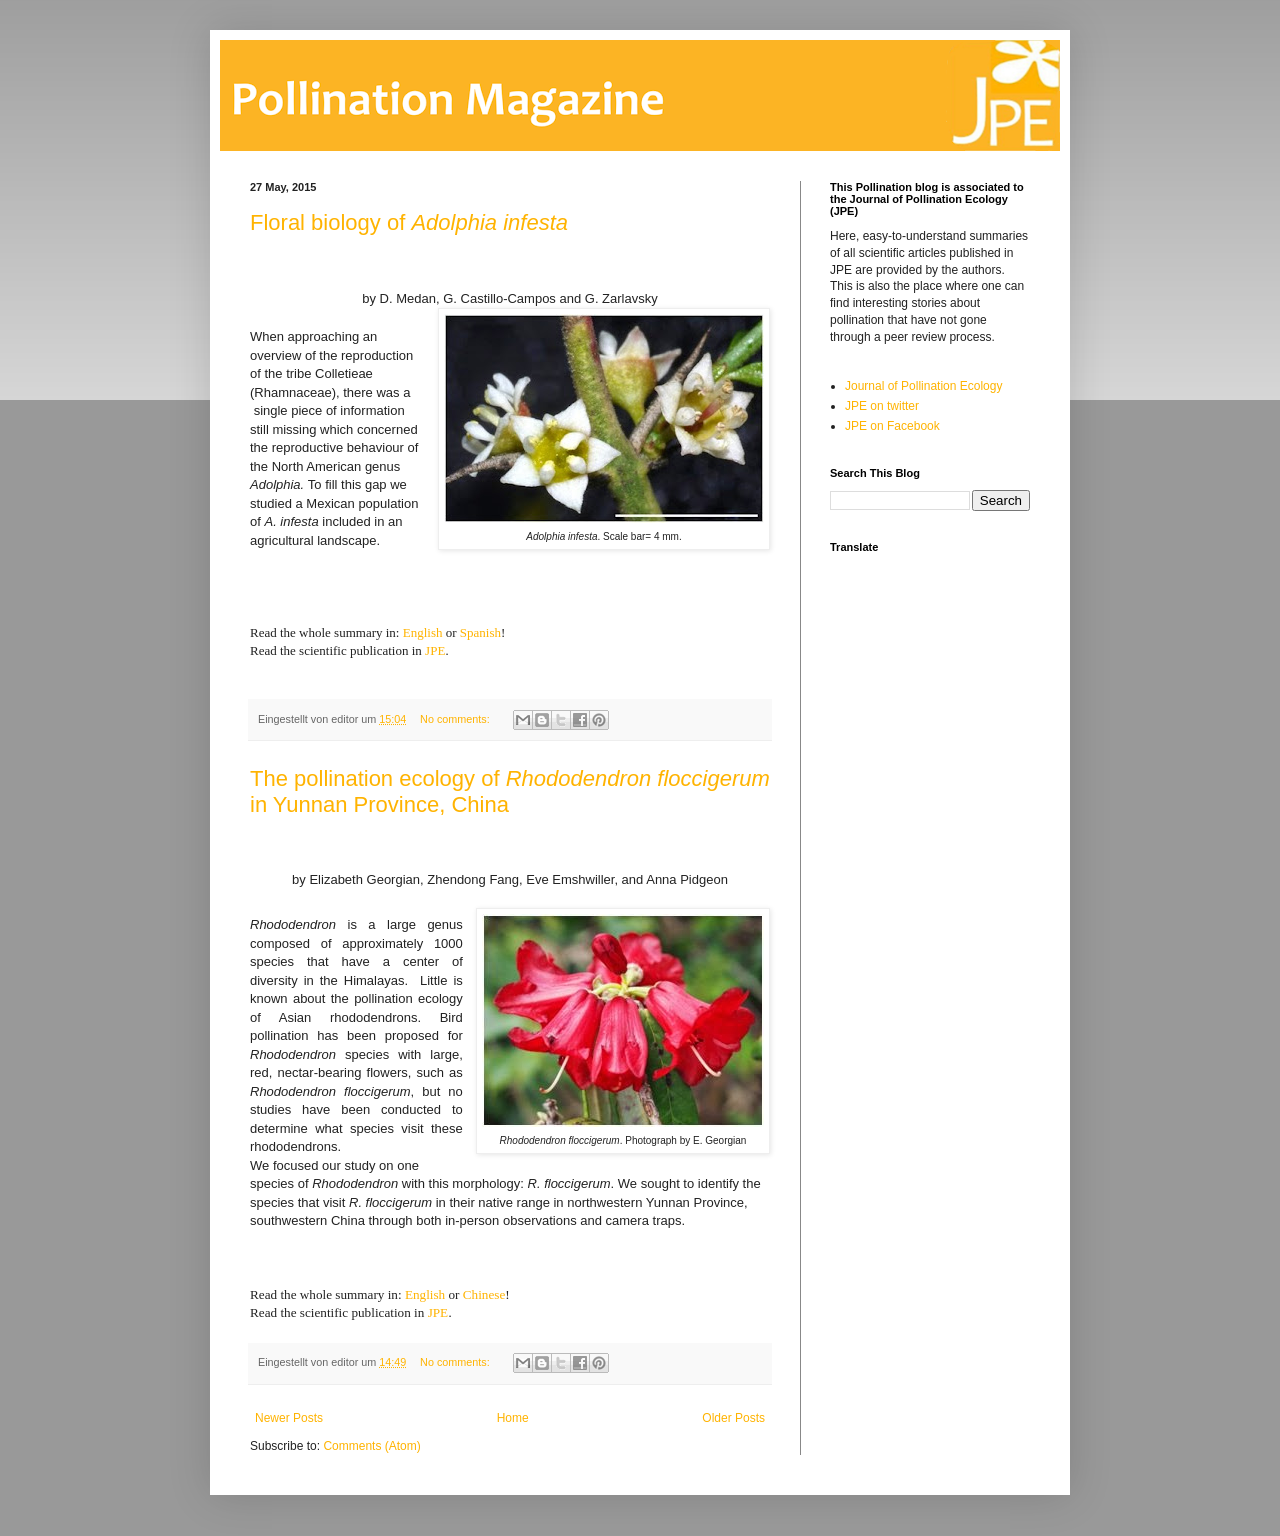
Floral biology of (409, 222)
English (423, 632)
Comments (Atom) (371, 1446)
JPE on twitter (882, 406)
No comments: (456, 719)
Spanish (480, 632)
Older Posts (733, 1418)
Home (513, 1418)
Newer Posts (289, 1418)
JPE (435, 650)
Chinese (484, 1294)
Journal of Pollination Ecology (923, 386)
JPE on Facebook (892, 426)
